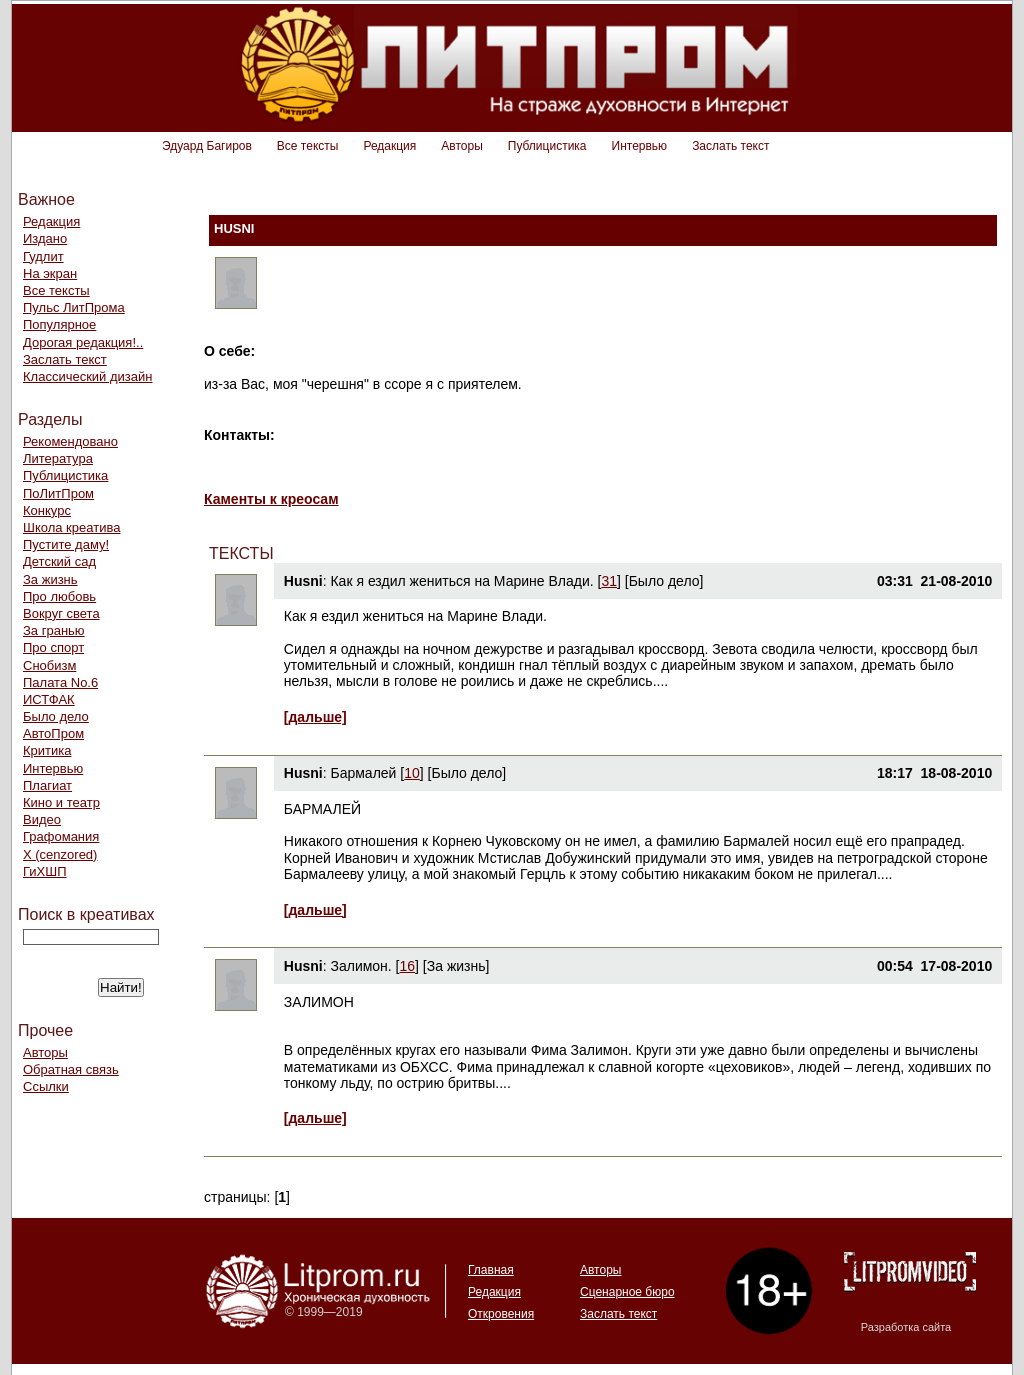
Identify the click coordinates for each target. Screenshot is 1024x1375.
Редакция (389, 146)
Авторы (461, 146)
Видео (42, 819)
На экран (50, 273)
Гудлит (43, 256)
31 (609, 581)
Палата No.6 (60, 682)
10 (412, 773)
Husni (303, 581)
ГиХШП (45, 871)
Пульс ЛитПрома (74, 307)
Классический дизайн (87, 376)
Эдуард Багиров (207, 146)
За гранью (54, 630)
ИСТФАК (49, 699)
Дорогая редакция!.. (83, 342)
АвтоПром (53, 733)
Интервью (640, 146)
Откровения (501, 1314)
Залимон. (360, 966)
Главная (491, 1270)
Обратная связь (71, 1069)
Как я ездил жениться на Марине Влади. (461, 581)
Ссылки (46, 1086)
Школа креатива (71, 527)
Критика (47, 750)
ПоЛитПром (58, 493)
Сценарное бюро (627, 1292)
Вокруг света (61, 613)
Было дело (56, 716)
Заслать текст (730, 146)
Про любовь (59, 596)
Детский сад (59, 561)
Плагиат (47, 785)
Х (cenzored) (60, 854)
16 (408, 966)
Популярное (59, 324)
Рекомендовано (70, 441)
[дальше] (315, 717)
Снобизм (49, 665)
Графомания (61, 836)
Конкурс (47, 510)
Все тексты (308, 146)
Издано (45, 238)
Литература (58, 458)
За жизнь (50, 579)
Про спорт (53, 647)
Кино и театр (61, 802)
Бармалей (363, 773)
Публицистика (547, 146)
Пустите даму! (66, 544)
